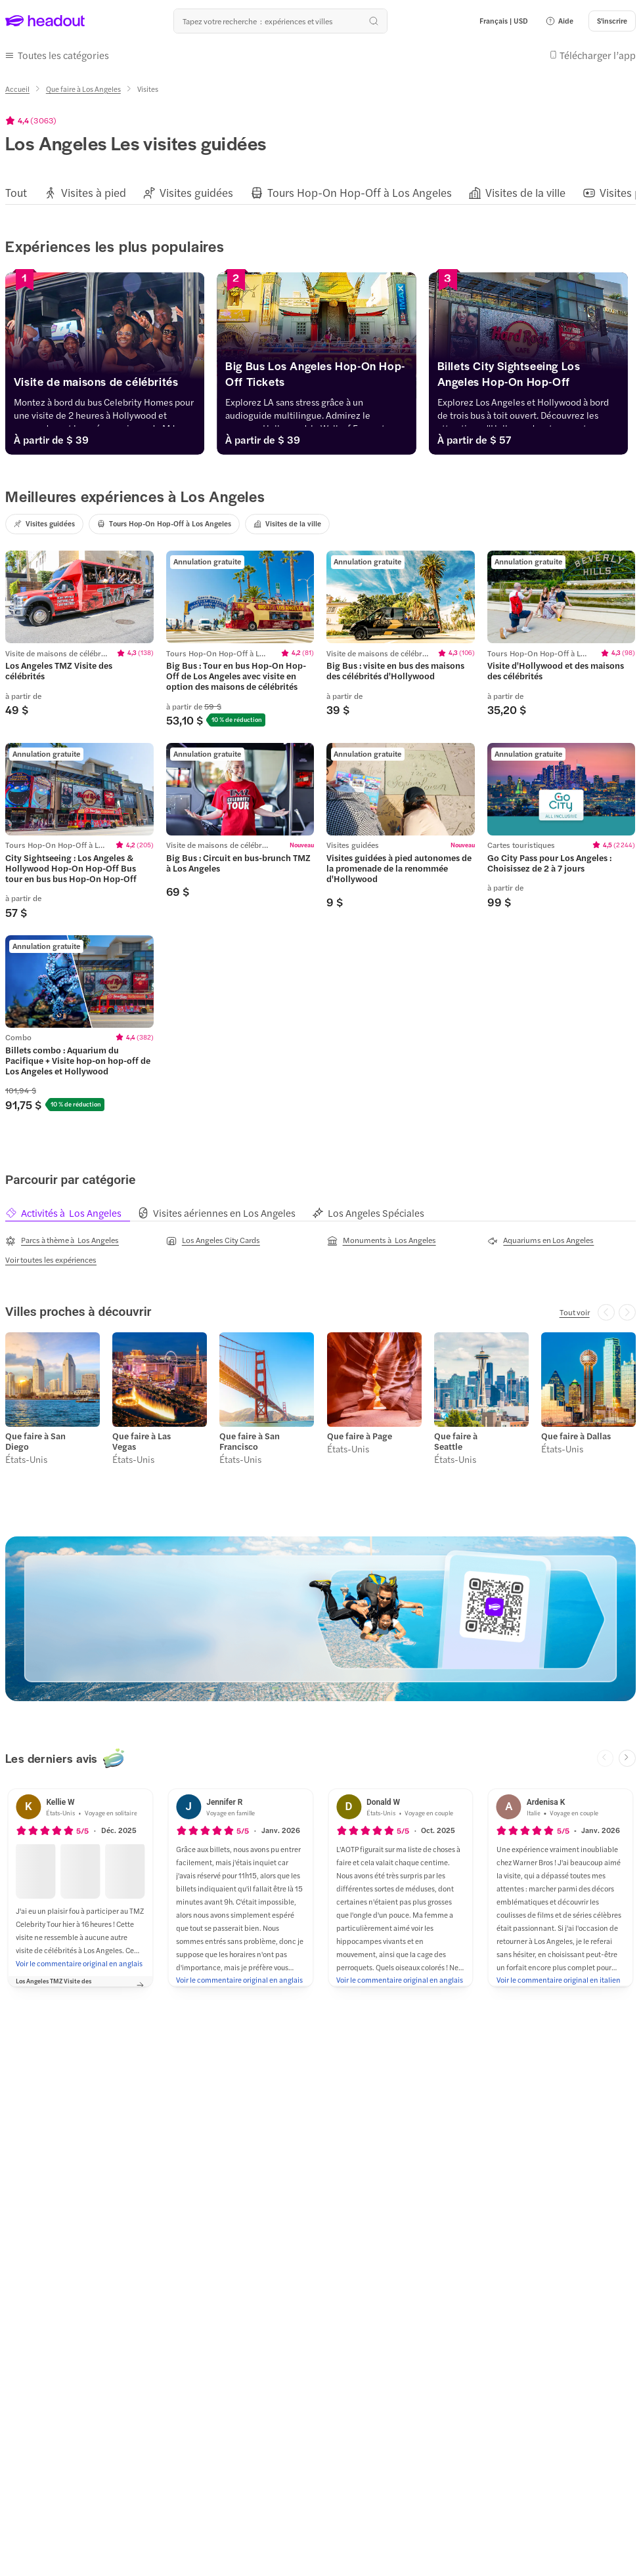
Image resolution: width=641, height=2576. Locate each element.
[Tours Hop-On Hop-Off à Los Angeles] (359, 193)
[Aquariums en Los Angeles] (540, 1240)
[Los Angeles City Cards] (213, 1240)
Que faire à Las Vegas (141, 1441)
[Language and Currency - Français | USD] (504, 21)
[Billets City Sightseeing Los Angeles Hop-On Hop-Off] (535, 377)
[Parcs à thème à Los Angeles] (62, 1240)
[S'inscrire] (612, 21)
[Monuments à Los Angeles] (381, 1240)
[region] (320, 192)
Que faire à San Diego (35, 1441)
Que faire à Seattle (455, 1441)
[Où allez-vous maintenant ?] (280, 21)
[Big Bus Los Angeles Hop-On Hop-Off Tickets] (320, 377)
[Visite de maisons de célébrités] (106, 384)
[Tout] (16, 193)
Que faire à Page (359, 1436)
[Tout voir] (575, 1312)
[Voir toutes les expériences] (51, 1259)
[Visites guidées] (196, 193)
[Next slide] (627, 1758)
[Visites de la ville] (525, 193)
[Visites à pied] (93, 193)
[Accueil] (17, 89)
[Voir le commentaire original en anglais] (79, 1963)
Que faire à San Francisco (249, 1441)
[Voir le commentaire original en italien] (559, 1980)
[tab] (71, 1213)
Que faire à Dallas (576, 1436)
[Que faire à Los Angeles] (83, 89)
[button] (559, 21)
